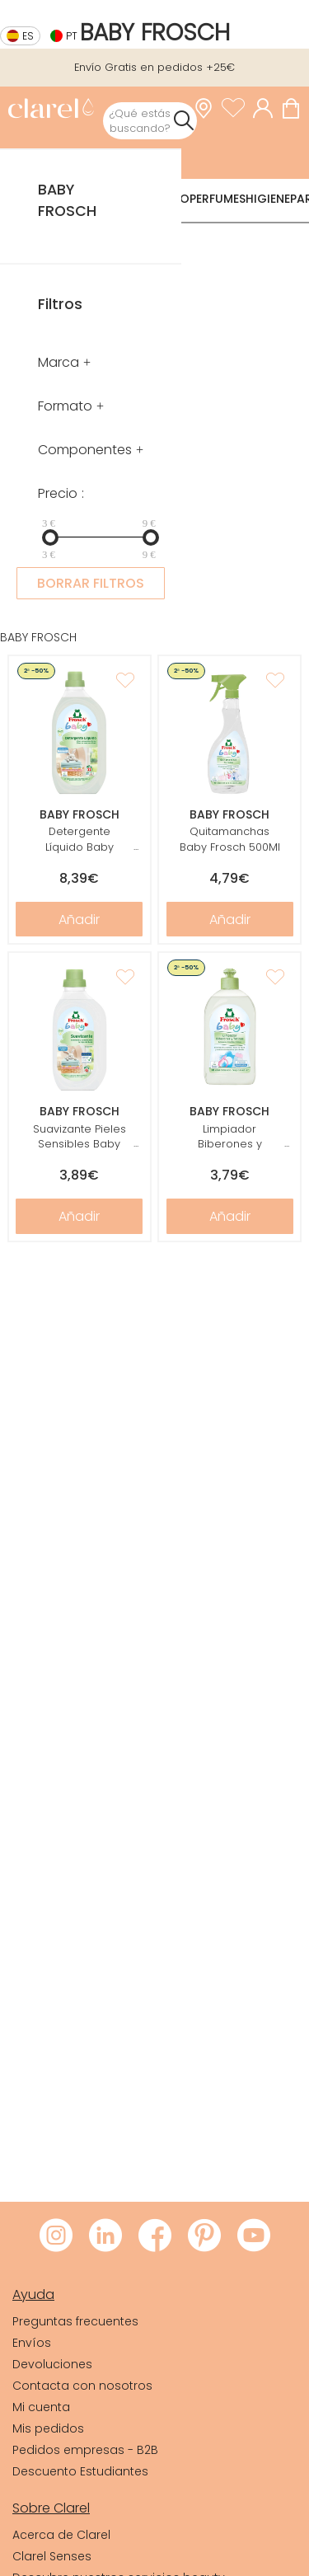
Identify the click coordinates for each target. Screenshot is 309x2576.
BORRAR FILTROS (90, 583)
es (28, 36)
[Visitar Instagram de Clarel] (56, 2236)
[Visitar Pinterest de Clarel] (204, 2236)
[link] (50, 110)
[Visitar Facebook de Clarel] (154, 2236)
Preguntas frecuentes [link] (75, 2321)
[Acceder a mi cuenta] (267, 108)
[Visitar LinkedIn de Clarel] (105, 2236)
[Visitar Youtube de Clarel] (253, 2236)
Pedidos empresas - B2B (85, 2450)
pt (71, 36)
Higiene (268, 198)
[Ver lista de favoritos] (237, 108)
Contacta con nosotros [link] (82, 2385)
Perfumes (218, 198)
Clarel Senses (51, 2556)
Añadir (79, 919)
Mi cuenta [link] (41, 2407)
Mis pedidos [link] (48, 2428)
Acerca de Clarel (61, 2535)
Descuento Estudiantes (80, 2471)
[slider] (50, 537)
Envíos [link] (31, 2342)
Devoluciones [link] (52, 2364)
